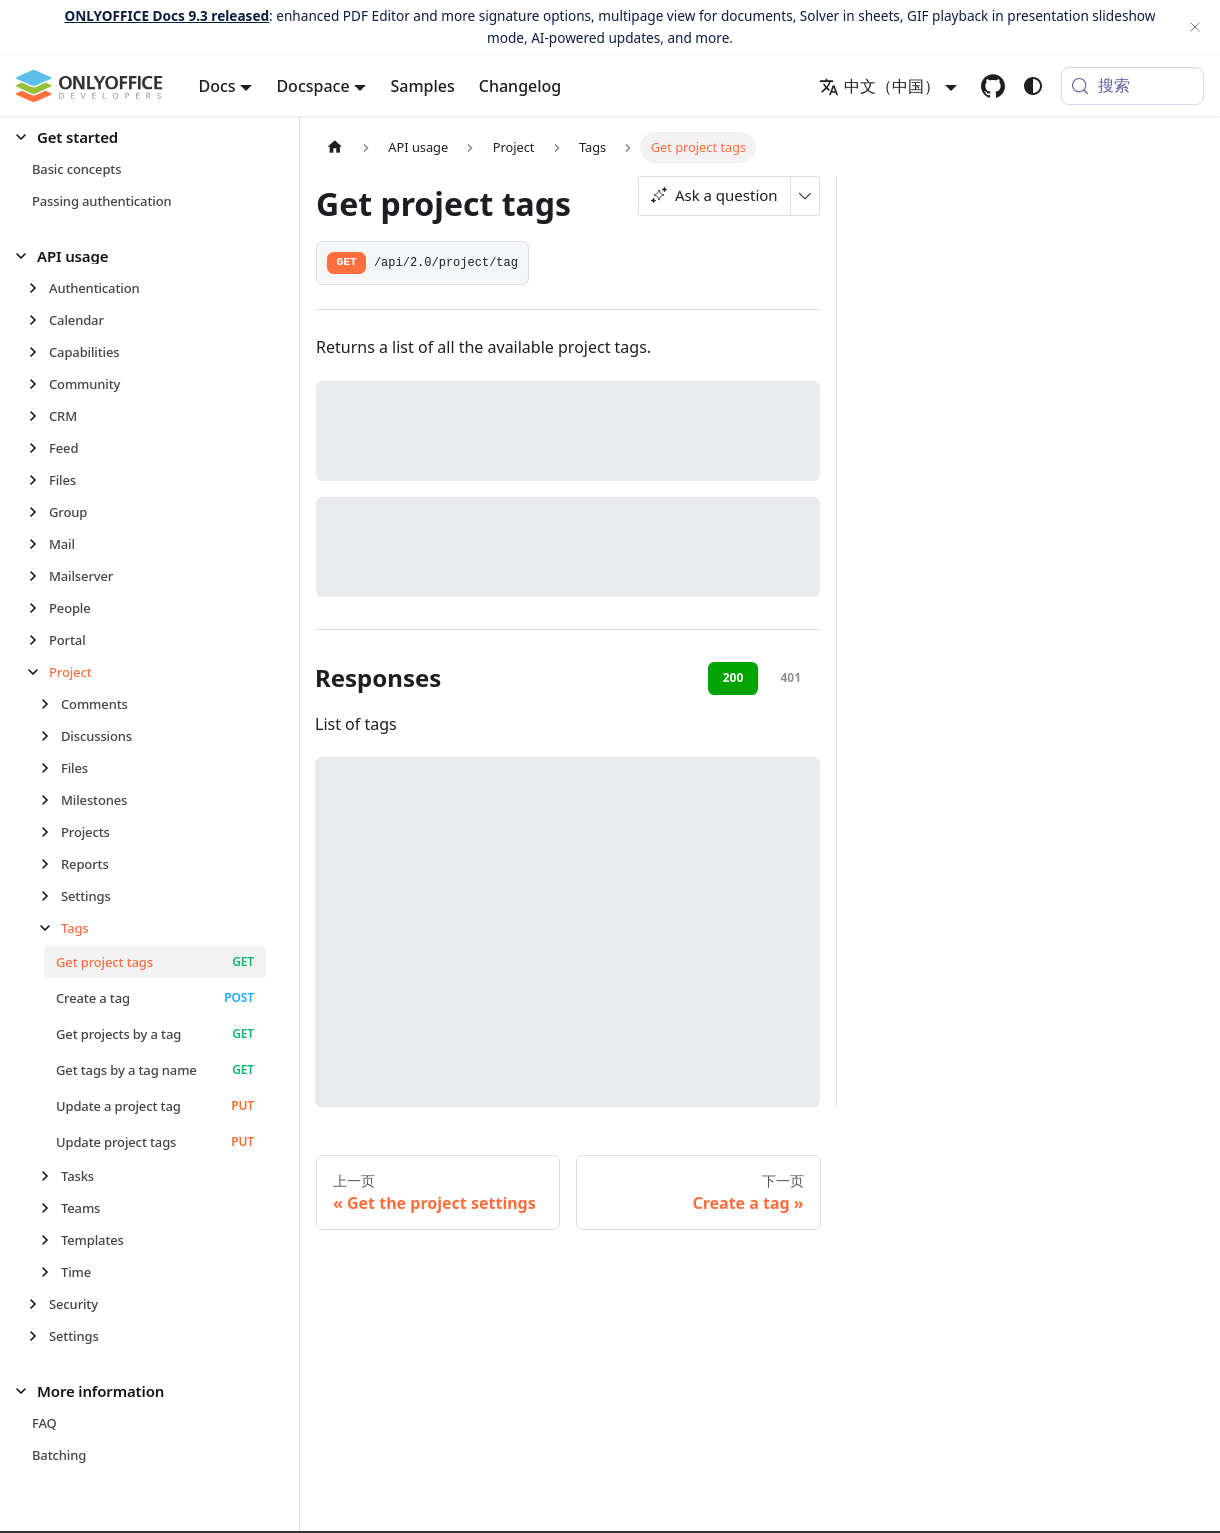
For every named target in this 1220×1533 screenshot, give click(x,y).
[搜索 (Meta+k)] (1132, 86)
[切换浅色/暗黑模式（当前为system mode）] (1033, 86)
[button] (141, 137)
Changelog (520, 86)
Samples (422, 86)
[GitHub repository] (993, 86)
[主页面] (335, 147)
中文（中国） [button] (879, 86)
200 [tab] (733, 677)
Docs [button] (217, 86)
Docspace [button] (312, 86)
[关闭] (1195, 27)
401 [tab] (790, 677)
